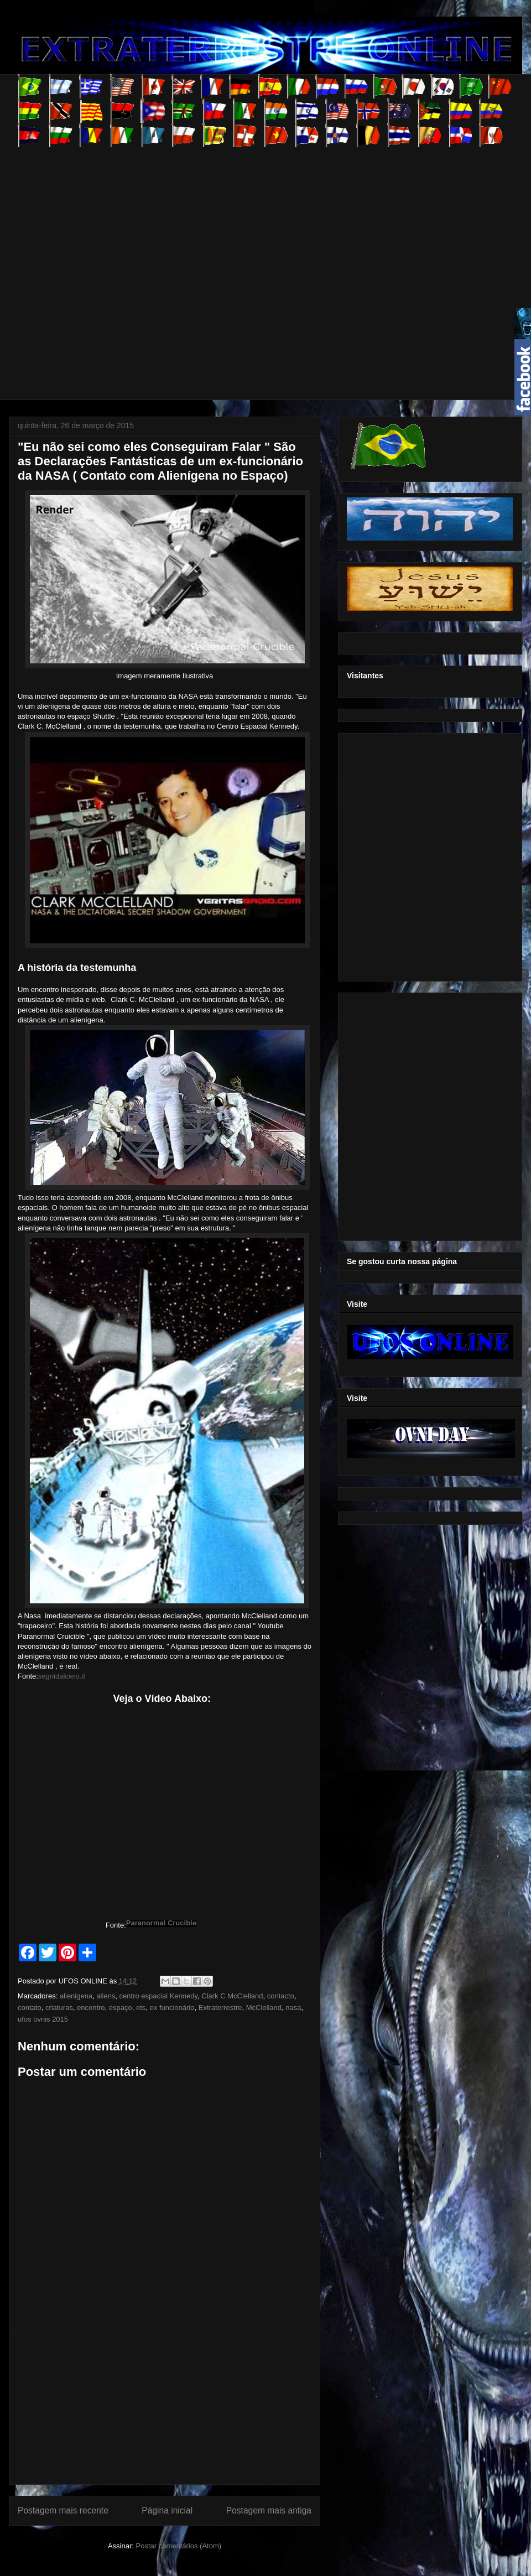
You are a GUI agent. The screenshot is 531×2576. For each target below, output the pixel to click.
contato (29, 2007)
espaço (120, 2007)
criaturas (59, 2007)
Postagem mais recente (63, 2510)
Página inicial (167, 2510)
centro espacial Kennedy (158, 1996)
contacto (280, 1996)
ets (140, 2007)
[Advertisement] (116, 264)
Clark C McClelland (232, 1996)
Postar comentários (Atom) (178, 2546)
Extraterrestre (220, 2007)
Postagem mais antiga (268, 2510)
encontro (91, 2007)
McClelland (264, 2007)
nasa (293, 2007)
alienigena (76, 1996)
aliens (105, 1996)
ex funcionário (172, 2007)
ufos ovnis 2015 (43, 2019)
